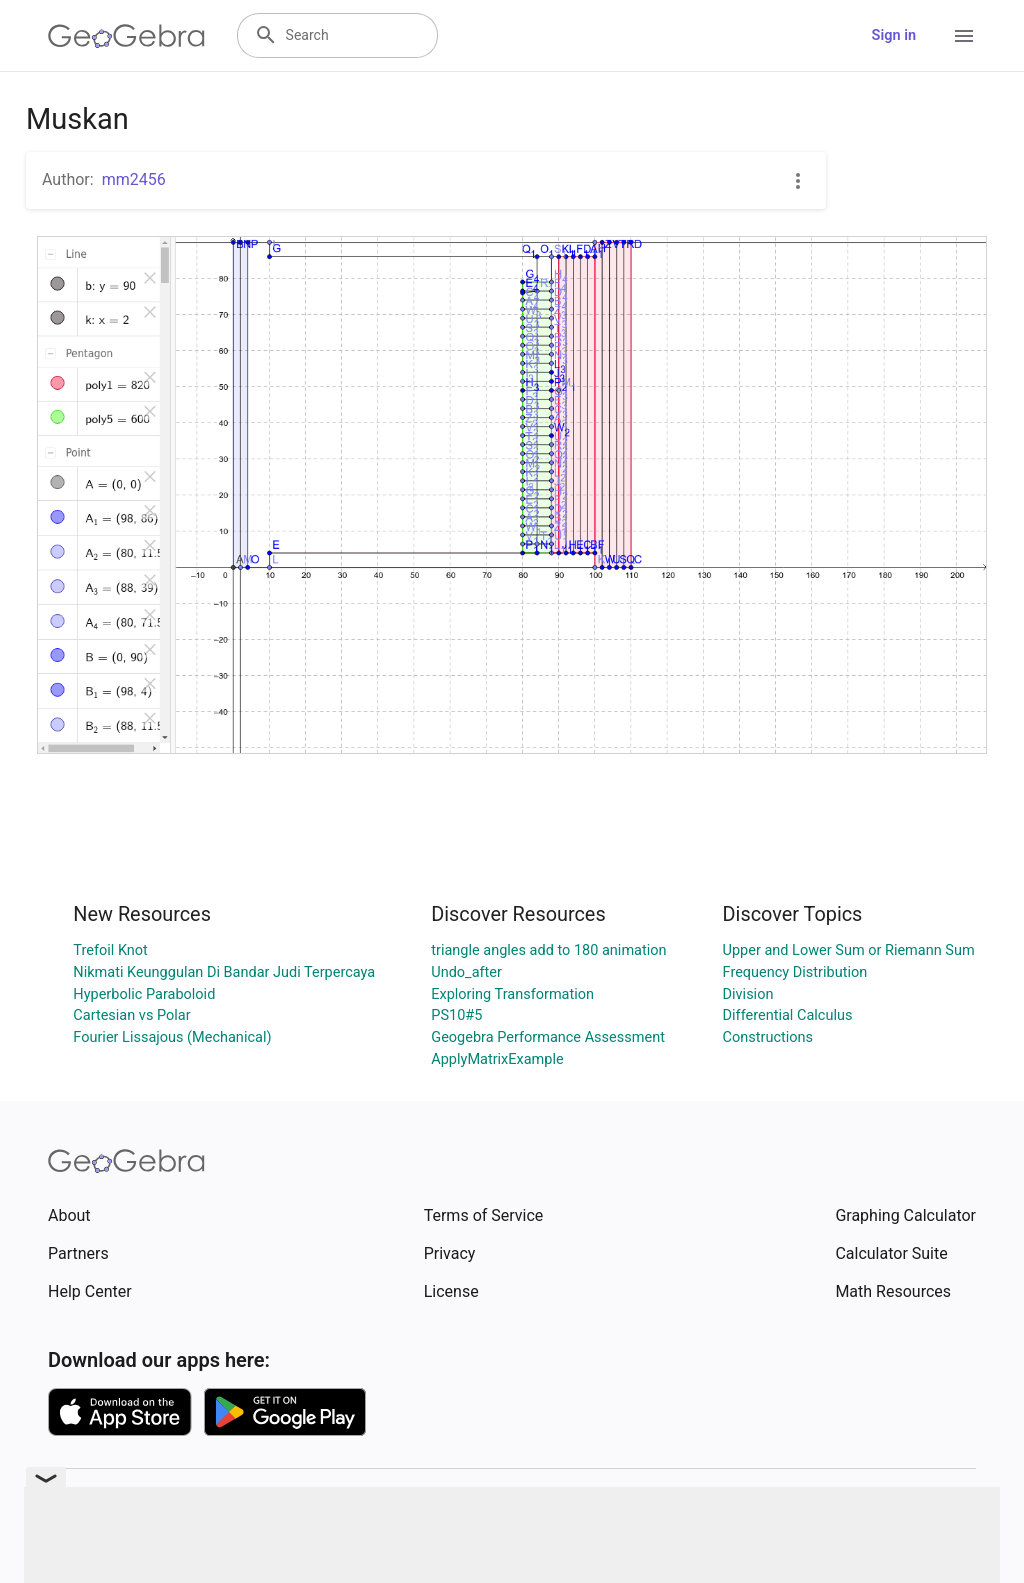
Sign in (894, 35)
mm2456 (134, 179)
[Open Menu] (964, 36)
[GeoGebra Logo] (126, 36)
